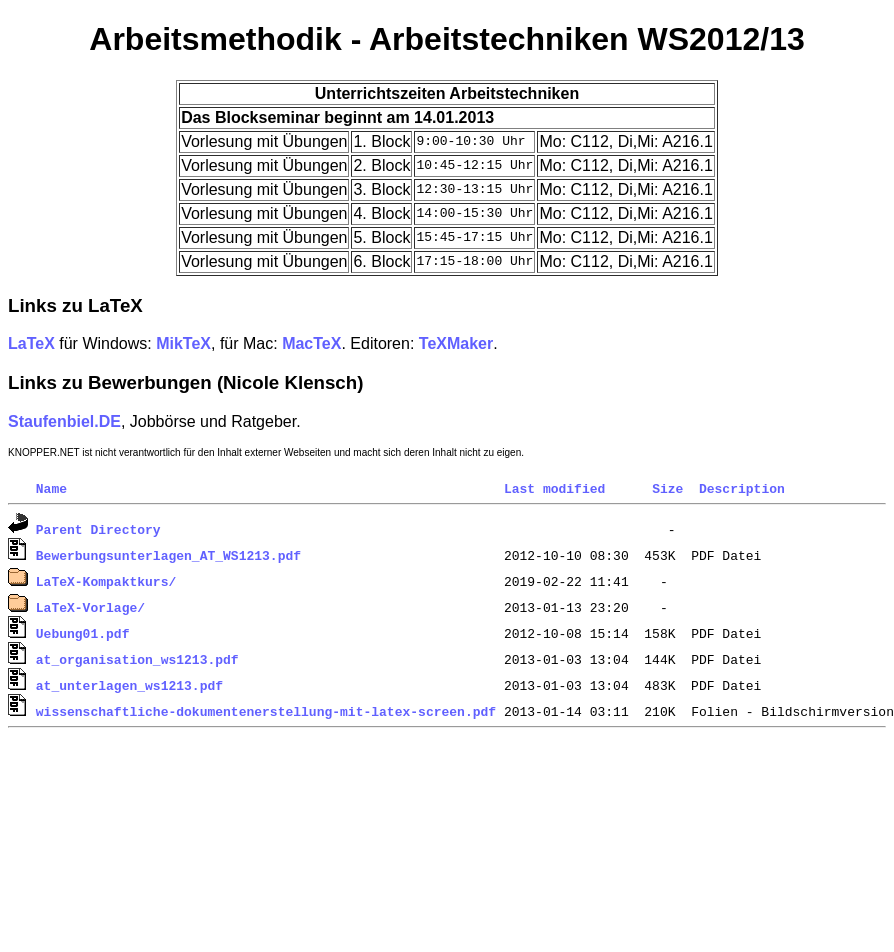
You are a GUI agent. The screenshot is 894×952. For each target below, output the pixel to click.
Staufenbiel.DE (64, 421)
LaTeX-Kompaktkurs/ (106, 581)
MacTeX (311, 343)
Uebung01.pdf (83, 633)
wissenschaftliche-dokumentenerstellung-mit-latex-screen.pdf (266, 711)
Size (667, 488)
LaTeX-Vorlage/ (90, 607)
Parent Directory (98, 529)
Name (51, 488)
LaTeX (31, 343)
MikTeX (183, 343)
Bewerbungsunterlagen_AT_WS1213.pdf (168, 555)
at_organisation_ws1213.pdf (137, 659)
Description (742, 488)
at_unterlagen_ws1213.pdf (129, 685)
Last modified (554, 488)
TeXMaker (456, 343)
